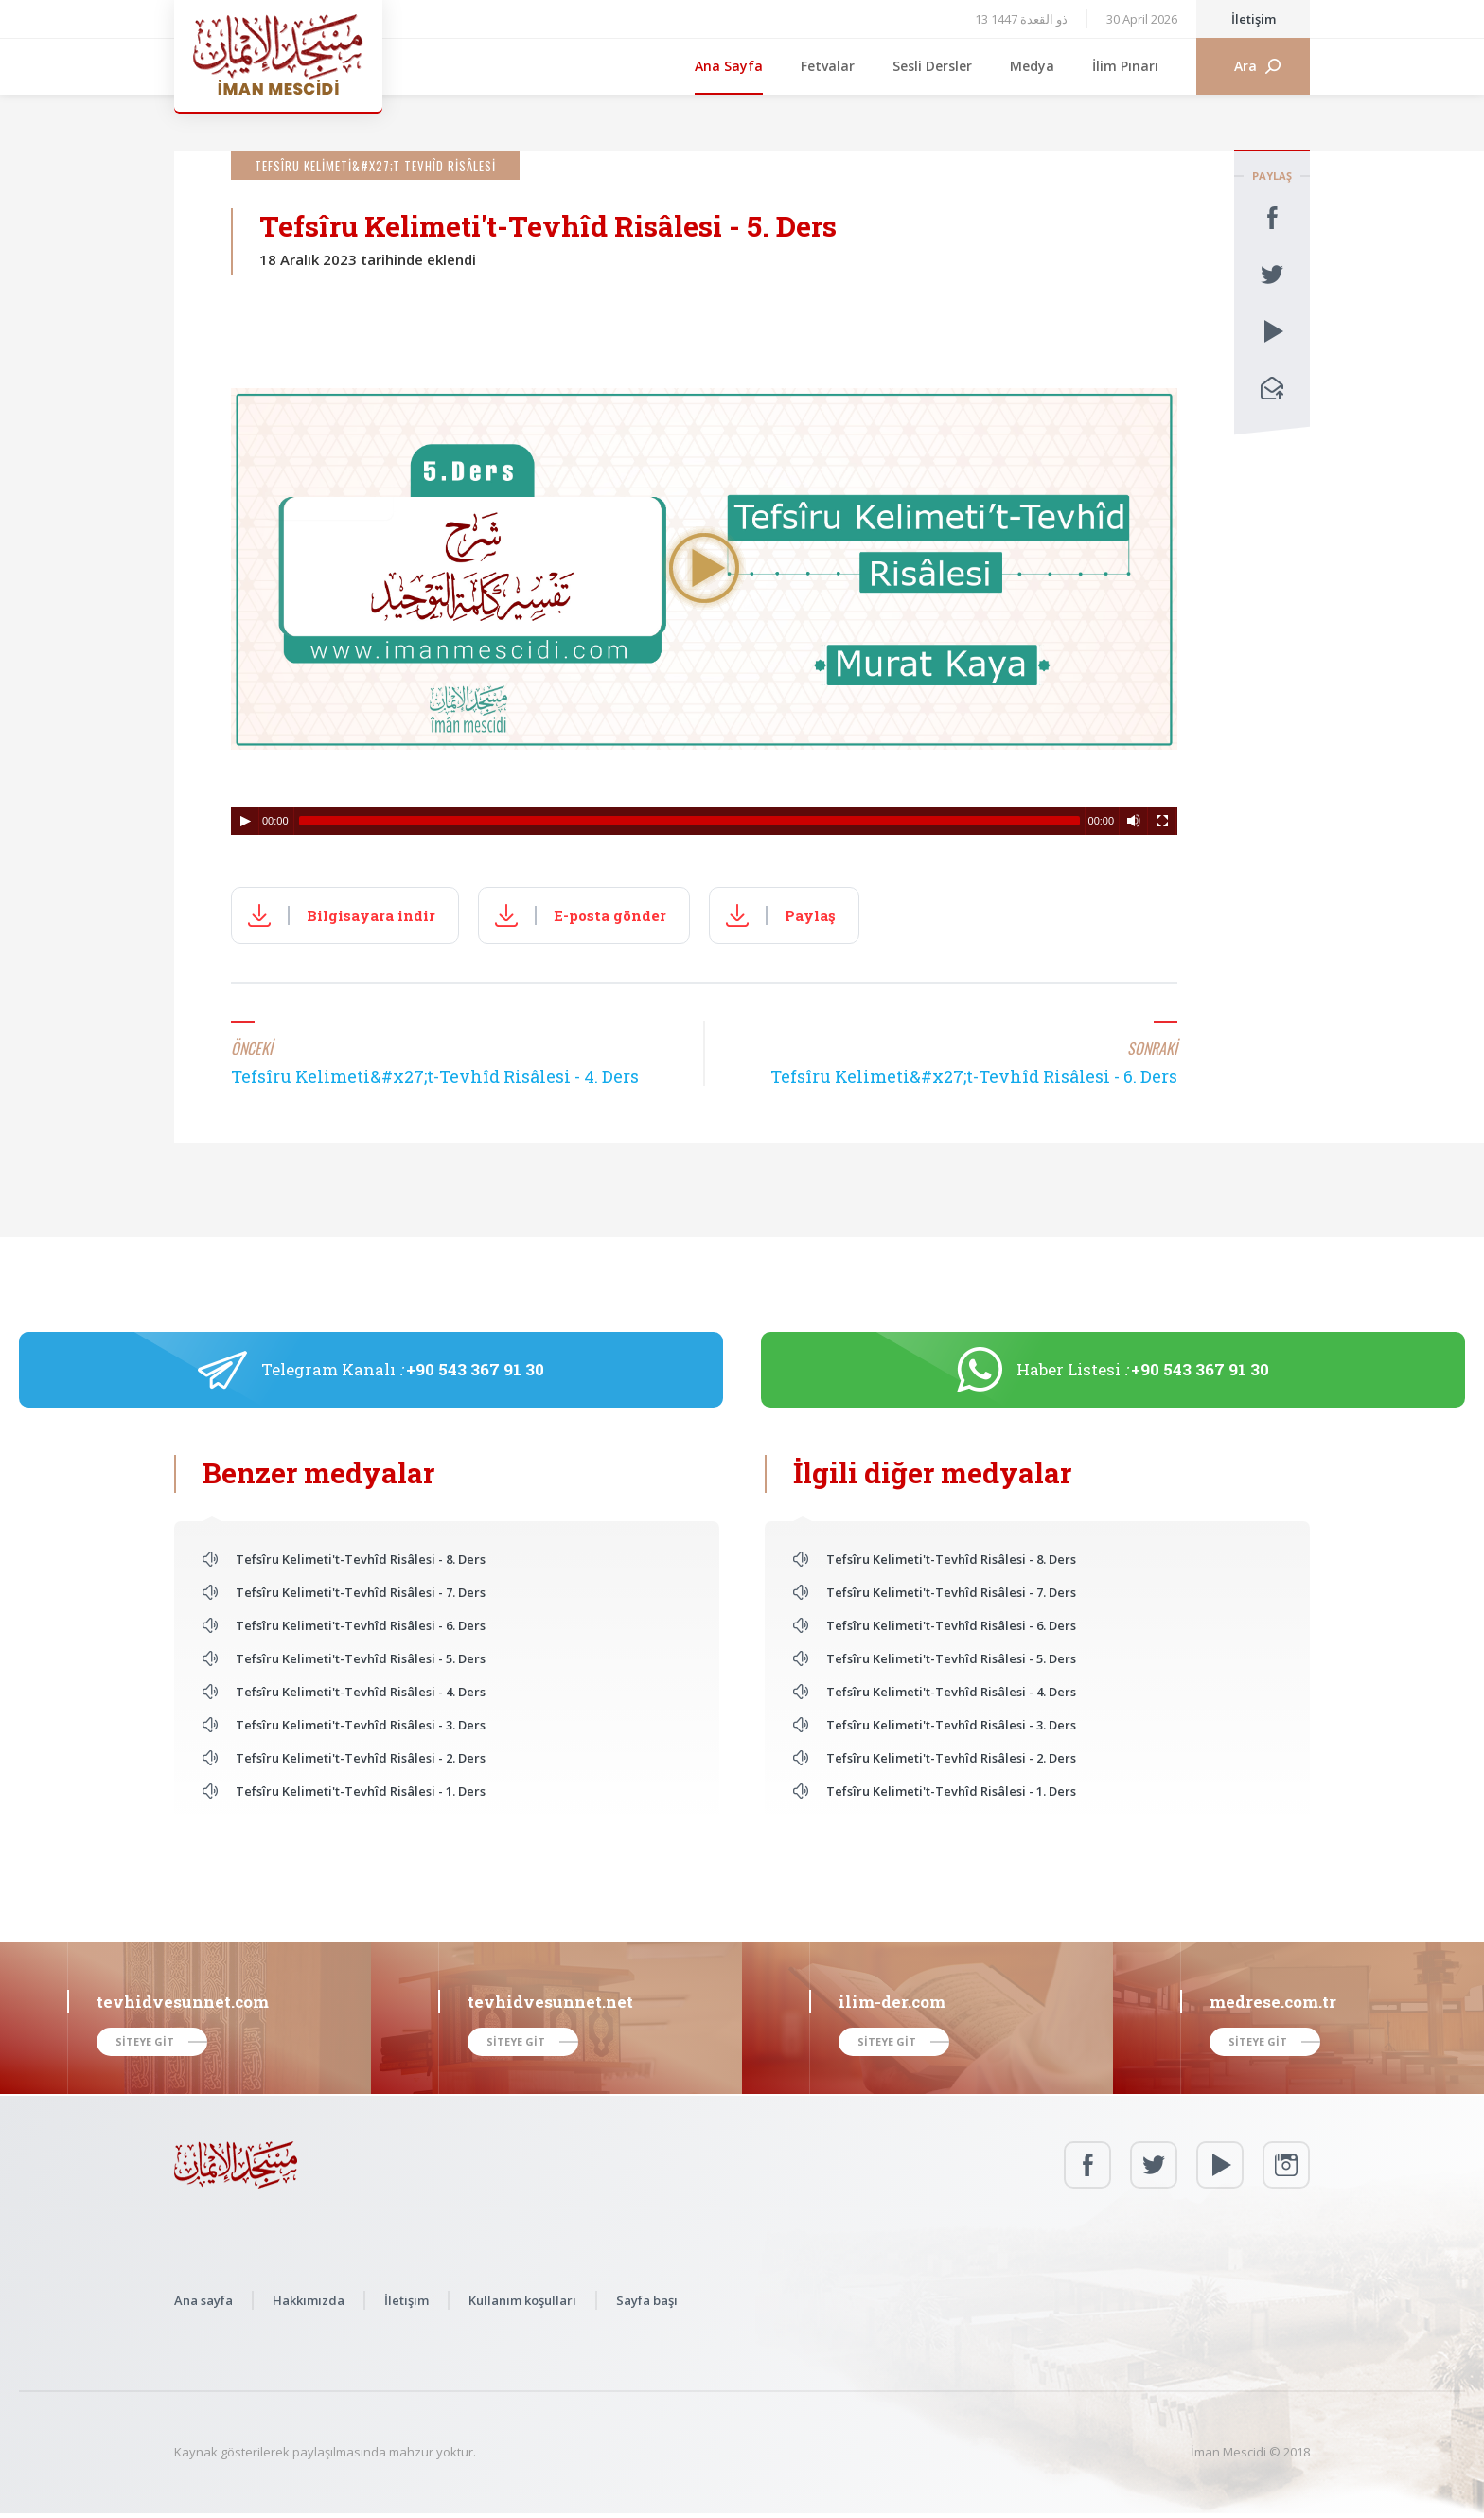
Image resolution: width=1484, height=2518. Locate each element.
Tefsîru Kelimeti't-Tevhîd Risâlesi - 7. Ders (361, 1592)
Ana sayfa (203, 2300)
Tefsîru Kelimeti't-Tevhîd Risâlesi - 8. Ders (361, 1559)
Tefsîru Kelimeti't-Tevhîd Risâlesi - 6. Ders (361, 1625)
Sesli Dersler (932, 66)
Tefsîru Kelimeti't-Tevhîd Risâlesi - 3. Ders (361, 1724)
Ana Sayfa (729, 66)
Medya (1032, 66)
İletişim (1253, 18)
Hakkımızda (308, 2300)
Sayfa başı (647, 2300)
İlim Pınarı (1125, 66)
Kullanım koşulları (522, 2300)
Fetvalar (828, 66)
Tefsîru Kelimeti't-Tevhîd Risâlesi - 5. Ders (361, 1658)
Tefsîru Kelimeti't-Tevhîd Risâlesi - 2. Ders (361, 1757)
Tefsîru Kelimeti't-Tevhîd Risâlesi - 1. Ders (361, 1791)
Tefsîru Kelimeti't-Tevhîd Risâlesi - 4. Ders (361, 1691)
